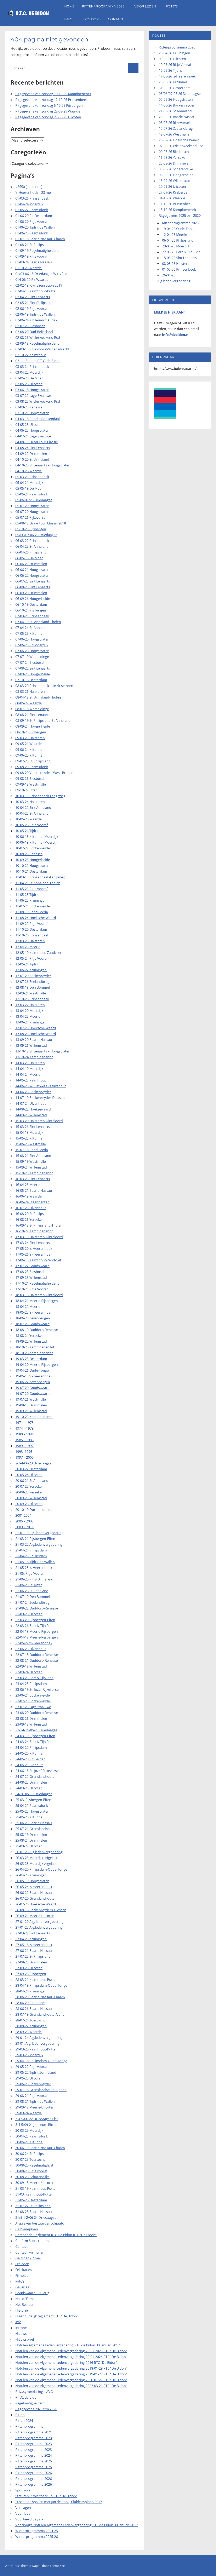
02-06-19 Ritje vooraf (31, 308)
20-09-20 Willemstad (31, 1498)
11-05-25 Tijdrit (27, 894)
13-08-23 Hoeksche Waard (35, 1034)
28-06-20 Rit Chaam (30, 2003)
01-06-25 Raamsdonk (31, 233)
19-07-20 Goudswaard (32, 1387)
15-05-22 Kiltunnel (29, 1138)
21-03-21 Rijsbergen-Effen (35, 1538)
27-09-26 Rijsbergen (30, 1974)
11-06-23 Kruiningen (31, 900)
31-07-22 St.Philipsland (33, 2206)
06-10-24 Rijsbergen (30, 610)
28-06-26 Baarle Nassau (33, 2008)
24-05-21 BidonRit (29, 1765)
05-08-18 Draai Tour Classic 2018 (40, 523)
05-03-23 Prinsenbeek (32, 477)
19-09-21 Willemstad (31, 1411)
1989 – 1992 (24, 1446)
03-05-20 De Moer (29, 378)
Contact (116, 19)
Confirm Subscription (32, 2240)
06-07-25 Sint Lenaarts (32, 581)
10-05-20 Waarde (28, 819)
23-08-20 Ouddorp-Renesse (36, 1712)
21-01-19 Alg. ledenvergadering (39, 1533)
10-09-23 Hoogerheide (32, 859)
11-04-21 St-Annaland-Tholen (37, 883)
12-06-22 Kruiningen (31, 970)
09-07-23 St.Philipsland (33, 761)
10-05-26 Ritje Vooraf (31, 825)
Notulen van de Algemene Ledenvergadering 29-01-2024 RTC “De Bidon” (71, 2356)
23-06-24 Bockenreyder (33, 1695)
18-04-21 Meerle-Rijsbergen (36, 1300)
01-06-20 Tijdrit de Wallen (35, 227)
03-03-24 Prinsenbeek (32, 366)
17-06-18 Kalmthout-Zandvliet (38, 1260)
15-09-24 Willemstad (31, 1167)
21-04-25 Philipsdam (31, 1556)
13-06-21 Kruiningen (31, 1022)
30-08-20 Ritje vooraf (31, 2171)
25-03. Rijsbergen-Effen (33, 1799)
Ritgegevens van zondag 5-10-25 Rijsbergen (49, 105)
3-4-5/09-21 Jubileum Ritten (36, 2124)
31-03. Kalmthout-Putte (33, 2194)
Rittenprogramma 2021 (33, 2432)
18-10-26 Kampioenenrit (34, 1353)
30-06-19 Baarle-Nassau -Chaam (40, 2148)
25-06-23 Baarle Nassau (33, 1823)
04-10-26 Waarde (28, 471)
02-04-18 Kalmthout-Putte (35, 291)
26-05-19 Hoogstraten (32, 1881)
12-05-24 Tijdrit (27, 964)
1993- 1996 (23, 1451)
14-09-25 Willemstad (31, 1115)
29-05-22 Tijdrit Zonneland (35, 2072)
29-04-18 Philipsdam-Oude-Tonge (41, 2061)
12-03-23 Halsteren (30, 941)
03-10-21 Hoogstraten (32, 413)
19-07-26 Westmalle (30, 1399)
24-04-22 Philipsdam (31, 1747)
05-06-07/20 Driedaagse (33, 500)
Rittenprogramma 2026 (105, 6)
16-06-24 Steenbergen (32, 1202)
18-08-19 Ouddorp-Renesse (36, 1329)
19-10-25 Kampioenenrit (34, 1417)
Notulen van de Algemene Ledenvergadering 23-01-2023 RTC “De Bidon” (71, 2351)
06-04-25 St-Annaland (32, 546)
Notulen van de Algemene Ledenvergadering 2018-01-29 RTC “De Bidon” (71, 2368)
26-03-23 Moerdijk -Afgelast (36, 1857)
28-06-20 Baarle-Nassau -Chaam (40, 1997)
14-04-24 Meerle (27, 1074)
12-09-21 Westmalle (30, 993)
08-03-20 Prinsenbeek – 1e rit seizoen (44, 685)
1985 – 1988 (24, 1440)
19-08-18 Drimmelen (31, 1405)
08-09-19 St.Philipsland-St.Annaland (42, 720)
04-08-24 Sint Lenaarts (32, 448)
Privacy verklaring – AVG (34, 2391)
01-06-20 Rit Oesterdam (33, 215)
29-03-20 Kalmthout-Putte (35, 2049)
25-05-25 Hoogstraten (32, 1811)
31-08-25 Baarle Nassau (33, 2211)
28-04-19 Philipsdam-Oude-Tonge (41, 1985)
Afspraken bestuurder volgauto (39, 2223)
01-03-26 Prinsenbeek (32, 198)
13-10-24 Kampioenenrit (34, 1057)
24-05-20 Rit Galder (30, 1759)
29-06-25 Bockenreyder (33, 2084)
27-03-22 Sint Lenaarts (32, 1933)
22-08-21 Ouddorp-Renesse (36, 1660)
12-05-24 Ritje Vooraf (31, 958)
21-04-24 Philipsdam (31, 1550)
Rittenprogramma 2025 (33, 2461)
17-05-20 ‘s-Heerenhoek (33, 1248)
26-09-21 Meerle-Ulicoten (34, 1916)
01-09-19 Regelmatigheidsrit (37, 250)
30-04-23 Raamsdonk (31, 2136)
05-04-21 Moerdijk (29, 482)
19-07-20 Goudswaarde (33, 1393)
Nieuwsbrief (24, 2339)
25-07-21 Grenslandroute (35, 1828)
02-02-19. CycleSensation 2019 (38, 285)
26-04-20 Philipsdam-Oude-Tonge (41, 1869)
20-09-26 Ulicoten (28, 1504)
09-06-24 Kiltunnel (29, 749)
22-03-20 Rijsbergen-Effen (35, 1620)
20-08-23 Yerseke (28, 1492)
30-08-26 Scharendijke (32, 2177)
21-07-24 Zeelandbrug (32, 1602)
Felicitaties (23, 2269)
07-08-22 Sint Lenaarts (32, 668)
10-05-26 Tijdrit (27, 830)
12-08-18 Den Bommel (32, 987)
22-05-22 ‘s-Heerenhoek (33, 1643)
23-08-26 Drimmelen (31, 1718)
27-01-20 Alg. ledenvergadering (39, 1921)
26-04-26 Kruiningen (31, 1875)
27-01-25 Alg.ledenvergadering (39, 1927)
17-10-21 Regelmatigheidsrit (37, 1283)
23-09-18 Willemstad (31, 1724)
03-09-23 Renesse (28, 407)
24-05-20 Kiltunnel (29, 1753)
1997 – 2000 (24, 1457)
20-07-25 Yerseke (28, 1486)
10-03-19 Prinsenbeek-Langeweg (40, 796)
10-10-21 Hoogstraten (32, 865)
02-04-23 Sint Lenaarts (32, 297)
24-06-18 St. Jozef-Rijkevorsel (37, 1770)
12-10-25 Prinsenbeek (32, 999)
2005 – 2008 (24, 1521)
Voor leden (147, 6)
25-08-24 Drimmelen (31, 1840)
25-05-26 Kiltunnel (29, 1817)
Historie (21, 2310)
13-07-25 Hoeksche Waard (35, 1028)
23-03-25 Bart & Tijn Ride (34, 1678)
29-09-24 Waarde (28, 2113)
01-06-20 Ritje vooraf (31, 221)
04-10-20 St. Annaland (32, 459)
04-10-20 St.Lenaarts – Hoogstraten (42, 465)
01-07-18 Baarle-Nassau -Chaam (40, 239)
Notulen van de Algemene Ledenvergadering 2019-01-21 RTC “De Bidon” (71, 2374)
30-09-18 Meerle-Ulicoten (34, 2182)
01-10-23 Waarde (28, 268)
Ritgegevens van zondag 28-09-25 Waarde (47, 111)
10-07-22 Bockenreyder (33, 848)
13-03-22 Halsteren (30, 1005)
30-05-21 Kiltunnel (29, 2142)
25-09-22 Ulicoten (28, 1846)
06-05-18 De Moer (29, 558)
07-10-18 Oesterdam (31, 680)
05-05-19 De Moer (29, 488)
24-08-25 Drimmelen (31, 1782)
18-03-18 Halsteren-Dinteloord (39, 1295)
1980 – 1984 (24, 1434)
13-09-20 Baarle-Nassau (33, 1039)
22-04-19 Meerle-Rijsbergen (36, 1637)
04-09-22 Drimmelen (31, 453)
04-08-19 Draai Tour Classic (36, 442)
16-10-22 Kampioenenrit (34, 1231)
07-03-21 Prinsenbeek (32, 616)
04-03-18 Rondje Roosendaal (37, 419)
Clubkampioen (26, 2229)
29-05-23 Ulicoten (28, 2078)
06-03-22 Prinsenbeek (32, 540)
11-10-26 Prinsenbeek (32, 935)
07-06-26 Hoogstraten (32, 651)
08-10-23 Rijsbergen (30, 732)
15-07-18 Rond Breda (31, 1150)
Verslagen (23, 2507)
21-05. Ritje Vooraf (29, 1573)
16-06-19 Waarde (28, 1196)
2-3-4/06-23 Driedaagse (33, 1463)
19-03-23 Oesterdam (31, 1358)
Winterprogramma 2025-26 (36, 2536)
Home (69, 6)
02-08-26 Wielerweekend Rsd (37, 337)
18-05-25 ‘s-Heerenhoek (33, 1312)
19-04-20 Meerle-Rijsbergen (36, 1364)
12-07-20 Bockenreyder (33, 976)
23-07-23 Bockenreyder (33, 1701)
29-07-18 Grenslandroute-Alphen (41, 2090)
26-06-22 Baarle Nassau (33, 1892)
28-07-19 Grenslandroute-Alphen (41, 2014)
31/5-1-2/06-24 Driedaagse (35, 2217)
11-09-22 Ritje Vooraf (31, 923)
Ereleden (22, 2264)
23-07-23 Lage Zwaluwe (33, 1707)
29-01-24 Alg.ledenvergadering (39, 2037)
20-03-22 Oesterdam (31, 1469)
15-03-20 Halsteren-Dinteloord (39, 1121)
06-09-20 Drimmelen (31, 593)
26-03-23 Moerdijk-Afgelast (36, 1863)
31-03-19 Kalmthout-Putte (35, 2188)
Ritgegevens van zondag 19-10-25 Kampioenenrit (53, 94)
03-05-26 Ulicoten (28, 384)
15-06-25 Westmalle (30, 1144)
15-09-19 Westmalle (30, 1161)
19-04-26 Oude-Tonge (32, 1370)
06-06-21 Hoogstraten (32, 569)
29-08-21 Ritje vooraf (31, 2095)
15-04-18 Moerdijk (29, 1132)
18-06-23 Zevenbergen (32, 1318)
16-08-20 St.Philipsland (33, 1213)
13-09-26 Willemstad (31, 1045)
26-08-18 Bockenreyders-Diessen (40, 1910)
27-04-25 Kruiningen (31, 1939)
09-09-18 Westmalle (30, 784)
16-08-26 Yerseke (28, 1219)
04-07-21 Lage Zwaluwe (33, 436)
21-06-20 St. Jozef (28, 1585)
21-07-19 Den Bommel (32, 1596)
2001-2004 (23, 1515)
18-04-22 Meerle (27, 1306)
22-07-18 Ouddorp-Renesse (36, 1654)
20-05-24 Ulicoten (28, 1475)
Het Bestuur (24, 2304)
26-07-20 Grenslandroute (35, 1898)
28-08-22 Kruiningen (31, 2026)
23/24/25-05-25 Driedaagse (36, 1730)
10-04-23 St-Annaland (32, 813)
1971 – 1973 (24, 1422)
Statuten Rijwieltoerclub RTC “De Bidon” (46, 2496)
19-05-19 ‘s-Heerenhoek (33, 1376)
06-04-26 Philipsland (31, 552)
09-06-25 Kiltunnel (29, 755)
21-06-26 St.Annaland (31, 1591)
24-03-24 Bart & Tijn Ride (34, 1741)
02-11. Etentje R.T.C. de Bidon (38, 360)
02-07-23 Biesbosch (30, 326)
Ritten (20, 2415)
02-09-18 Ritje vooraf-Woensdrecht (42, 349)
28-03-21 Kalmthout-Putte (35, 1979)
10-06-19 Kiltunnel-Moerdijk (36, 842)
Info (70, 19)
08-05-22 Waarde (28, 703)
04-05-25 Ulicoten (28, 424)
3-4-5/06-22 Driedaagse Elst (36, 2119)
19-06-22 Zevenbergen (32, 1382)
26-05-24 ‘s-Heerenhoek (33, 1886)
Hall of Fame (25, 2298)
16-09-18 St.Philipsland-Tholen (38, 1225)
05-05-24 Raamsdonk (31, 494)
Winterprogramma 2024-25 (36, 2531)
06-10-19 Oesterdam (31, 604)
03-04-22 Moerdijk (29, 372)
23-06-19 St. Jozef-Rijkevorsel (37, 1689)
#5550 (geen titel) (28, 186)
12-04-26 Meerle (27, 947)
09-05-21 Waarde (28, 743)
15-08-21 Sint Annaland (33, 1155)
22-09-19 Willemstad (31, 1666)
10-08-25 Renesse (28, 854)
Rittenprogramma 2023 (33, 2438)
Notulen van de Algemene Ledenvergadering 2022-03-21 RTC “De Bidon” (71, 2385)
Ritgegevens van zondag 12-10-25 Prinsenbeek (51, 99)
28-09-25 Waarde (28, 2032)
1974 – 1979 (24, 1428)
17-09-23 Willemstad (31, 1277)
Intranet (21, 2327)
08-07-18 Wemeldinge (32, 709)
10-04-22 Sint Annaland (33, 807)
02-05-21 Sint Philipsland (34, 302)
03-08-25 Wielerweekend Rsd (37, 401)
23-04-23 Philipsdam (31, 1683)
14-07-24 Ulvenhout (30, 1103)
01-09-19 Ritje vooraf (31, 256)
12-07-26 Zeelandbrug (32, 981)
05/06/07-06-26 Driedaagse (36, 535)
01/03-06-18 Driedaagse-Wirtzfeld (41, 273)
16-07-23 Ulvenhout (30, 1208)
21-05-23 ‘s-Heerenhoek (33, 1567)
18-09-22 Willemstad (31, 1341)
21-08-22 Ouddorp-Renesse (36, 1608)
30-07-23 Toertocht (30, 2159)
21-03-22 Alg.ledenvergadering (39, 1544)
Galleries (22, 2287)
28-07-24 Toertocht (30, 2020)
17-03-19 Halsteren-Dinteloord (39, 1237)
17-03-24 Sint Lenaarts (32, 1242)
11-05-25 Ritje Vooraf (31, 889)
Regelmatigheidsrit (30, 2403)
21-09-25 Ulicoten (28, 1614)
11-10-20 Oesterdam (31, 929)
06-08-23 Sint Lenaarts (32, 587)
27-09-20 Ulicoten (28, 1968)
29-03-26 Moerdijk (29, 2055)
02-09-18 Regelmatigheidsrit (37, 343)
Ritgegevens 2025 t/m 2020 (36, 2409)
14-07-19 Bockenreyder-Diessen (40, 1097)
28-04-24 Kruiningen (31, 1991)
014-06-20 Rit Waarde (32, 279)
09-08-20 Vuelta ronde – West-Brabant (45, 772)
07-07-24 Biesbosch (30, 662)
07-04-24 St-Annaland (32, 627)
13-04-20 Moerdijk (29, 1010)
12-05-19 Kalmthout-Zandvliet (38, 952)
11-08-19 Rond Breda (31, 912)
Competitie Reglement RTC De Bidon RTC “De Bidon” (56, 2235)
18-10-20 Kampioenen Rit (34, 1347)
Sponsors (92, 19)
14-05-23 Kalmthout (30, 1080)
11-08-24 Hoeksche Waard (35, 918)
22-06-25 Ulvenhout (30, 1649)
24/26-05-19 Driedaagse (33, 1794)
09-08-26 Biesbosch (30, 778)
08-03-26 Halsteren (30, 691)
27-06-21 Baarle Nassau (33, 1950)
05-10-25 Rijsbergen (30, 529)
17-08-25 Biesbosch (30, 1271)
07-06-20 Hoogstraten (32, 639)
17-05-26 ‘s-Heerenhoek (33, 1254)
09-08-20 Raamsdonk (31, 767)
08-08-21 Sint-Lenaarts (32, 714)
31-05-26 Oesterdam (31, 2200)
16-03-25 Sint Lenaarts (32, 1179)
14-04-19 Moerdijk (29, 1068)
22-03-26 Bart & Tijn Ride (34, 1625)
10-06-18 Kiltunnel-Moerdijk (36, 836)
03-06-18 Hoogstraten (32, 390)
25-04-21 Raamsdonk (31, 1805)
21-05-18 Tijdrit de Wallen (35, 1562)
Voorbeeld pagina (29, 2519)
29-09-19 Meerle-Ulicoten (34, 2107)
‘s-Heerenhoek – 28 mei (33, 192)
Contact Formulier (29, 2252)
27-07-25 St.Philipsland (33, 1956)
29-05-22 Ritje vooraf (31, 2066)
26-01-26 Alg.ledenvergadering (39, 1852)
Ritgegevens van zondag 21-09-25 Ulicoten (48, 117)
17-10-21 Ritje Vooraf (31, 1289)
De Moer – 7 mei (28, 2258)
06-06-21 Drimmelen (31, 564)
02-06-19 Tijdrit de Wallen (35, 314)
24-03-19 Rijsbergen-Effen (35, 1736)
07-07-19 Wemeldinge (32, 656)
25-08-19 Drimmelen (31, 1834)
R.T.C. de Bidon (27, 2397)
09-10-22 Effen (26, 790)
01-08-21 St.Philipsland (33, 244)
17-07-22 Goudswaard (32, 1266)
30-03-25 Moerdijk (29, 2130)
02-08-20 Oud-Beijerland (34, 331)
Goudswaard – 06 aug (32, 2293)
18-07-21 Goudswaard (32, 1324)
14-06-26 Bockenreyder (33, 1092)
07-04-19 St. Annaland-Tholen (38, 622)
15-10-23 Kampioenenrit (34, 1173)
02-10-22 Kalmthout (30, 355)
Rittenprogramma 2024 (33, 2455)
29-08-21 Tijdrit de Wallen (35, 2101)
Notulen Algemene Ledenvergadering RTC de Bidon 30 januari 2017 (67, 2345)
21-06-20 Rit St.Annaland (34, 1579)
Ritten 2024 (24, 2420)
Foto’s (174, 6)
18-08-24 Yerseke (28, 1335)
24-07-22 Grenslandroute (35, 1776)
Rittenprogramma (29, 2426)
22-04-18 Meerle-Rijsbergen (36, 1631)
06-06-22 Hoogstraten (32, 575)
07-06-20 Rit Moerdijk (31, 645)
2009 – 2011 (24, 1527)
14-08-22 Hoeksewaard (33, 1109)
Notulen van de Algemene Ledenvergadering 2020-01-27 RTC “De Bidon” (71, 2380)
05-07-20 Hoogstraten (32, 506)
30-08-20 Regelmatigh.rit (34, 2165)
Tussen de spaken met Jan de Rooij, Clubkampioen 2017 (58, 2502)
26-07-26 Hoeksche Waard (35, 1904)
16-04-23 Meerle (27, 1184)
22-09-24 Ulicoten (28, 1672)
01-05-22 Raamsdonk (31, 210)
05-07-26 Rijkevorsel (30, 517)
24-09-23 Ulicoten (28, 1788)
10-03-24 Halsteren (30, 801)
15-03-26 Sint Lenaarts (32, 1126)
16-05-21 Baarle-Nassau (33, 1190)
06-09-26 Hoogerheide (32, 598)
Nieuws (21, 2333)
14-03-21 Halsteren (30, 1063)
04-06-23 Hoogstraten (32, 430)
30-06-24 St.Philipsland (33, 2153)
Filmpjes (21, 2275)
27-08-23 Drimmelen (31, 1962)
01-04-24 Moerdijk (29, 204)
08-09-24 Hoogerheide (32, 726)
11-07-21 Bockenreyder (33, 906)
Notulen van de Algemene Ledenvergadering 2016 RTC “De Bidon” (66, 2362)
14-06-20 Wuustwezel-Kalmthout (40, 1086)
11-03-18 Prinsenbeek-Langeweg (40, 877)
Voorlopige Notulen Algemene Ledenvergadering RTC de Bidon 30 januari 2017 (76, 2525)
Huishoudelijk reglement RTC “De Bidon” (46, 2316)
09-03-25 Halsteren (30, 738)
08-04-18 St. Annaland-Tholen (38, 697)
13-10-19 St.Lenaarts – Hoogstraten (42, 1051)
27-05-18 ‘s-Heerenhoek (33, 1945)
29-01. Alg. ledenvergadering (37, 2043)
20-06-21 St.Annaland (31, 1480)
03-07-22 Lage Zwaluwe (33, 395)
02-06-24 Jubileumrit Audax (36, 320)
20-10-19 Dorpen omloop (35, 1509)
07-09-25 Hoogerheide (32, 674)
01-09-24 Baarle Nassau (33, 262)
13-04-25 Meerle (27, 1016)
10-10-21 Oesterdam (31, 871)
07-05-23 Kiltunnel (29, 633)
